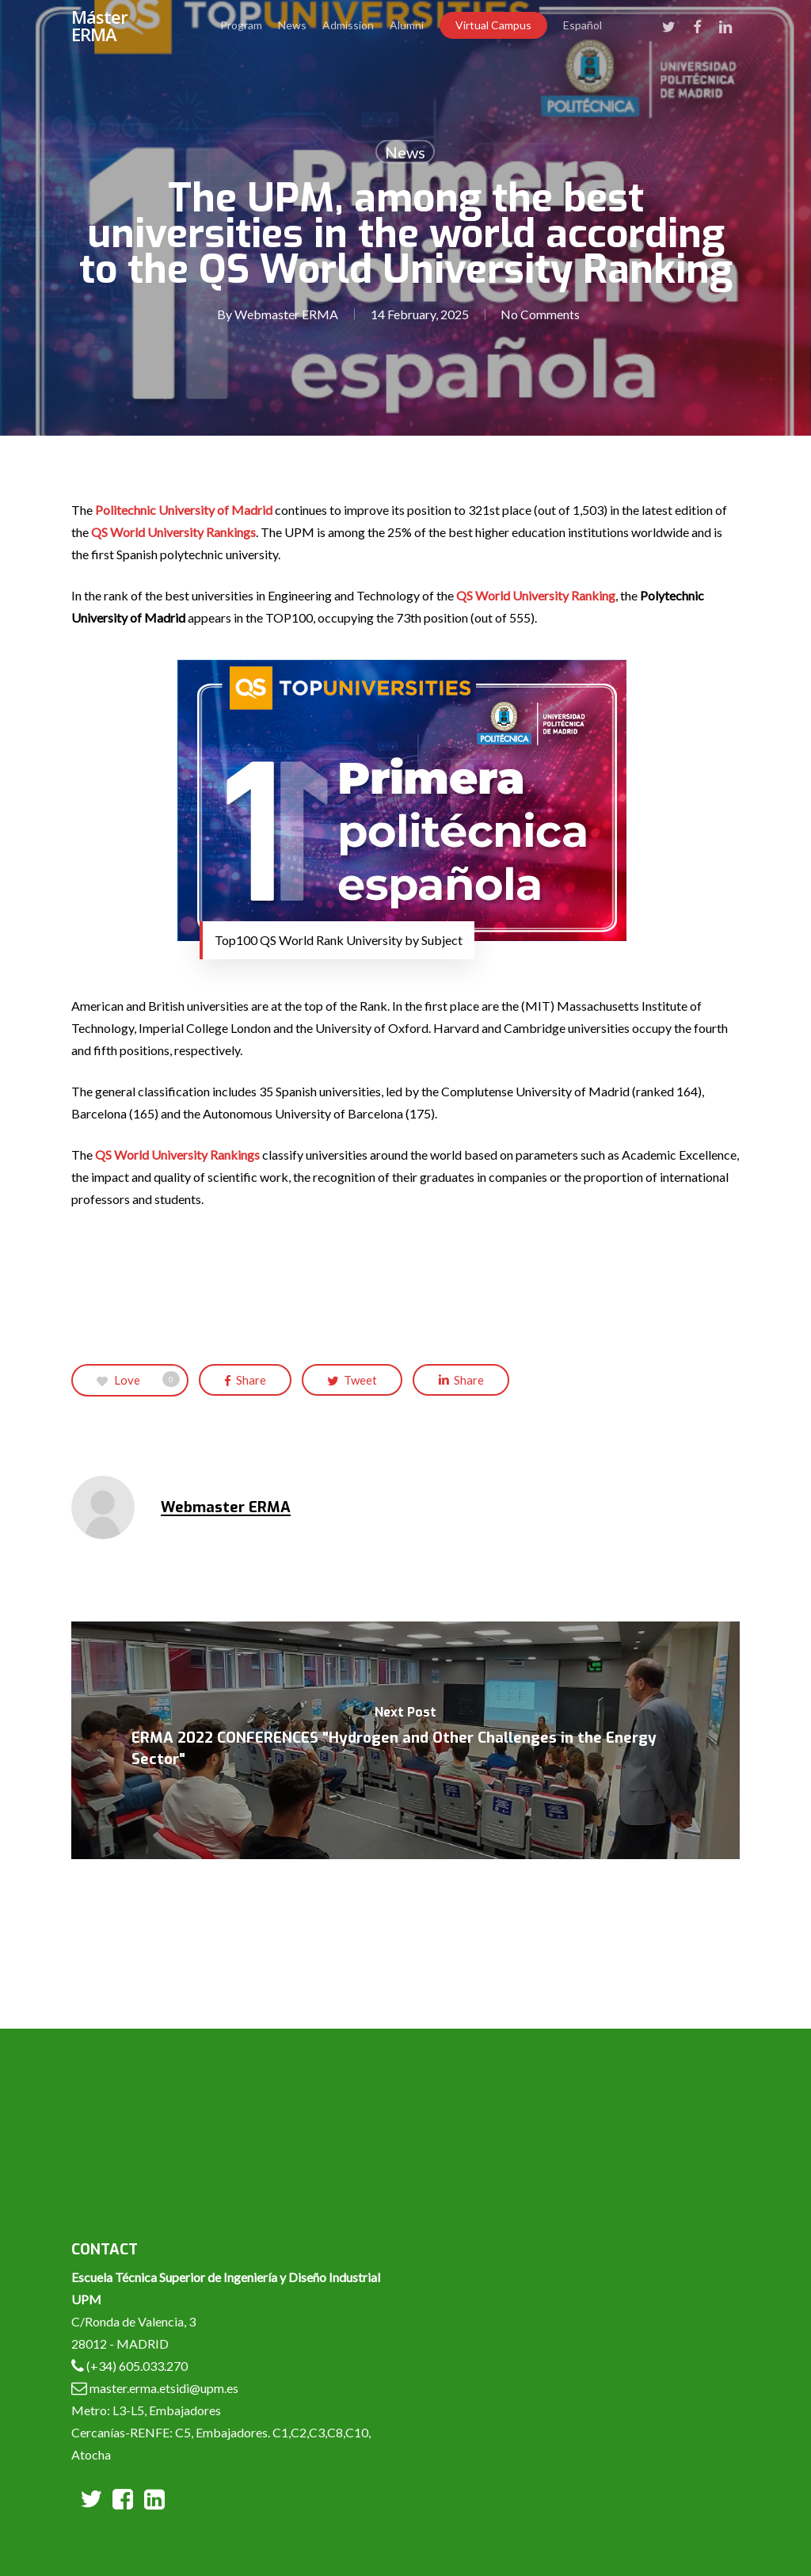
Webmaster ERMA (285, 314)
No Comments (540, 314)
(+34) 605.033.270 (137, 2365)
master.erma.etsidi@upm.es (162, 2387)
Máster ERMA (99, 25)
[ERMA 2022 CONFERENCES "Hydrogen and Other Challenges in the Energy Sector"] (405, 1740)
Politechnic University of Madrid (183, 509)
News (405, 152)
